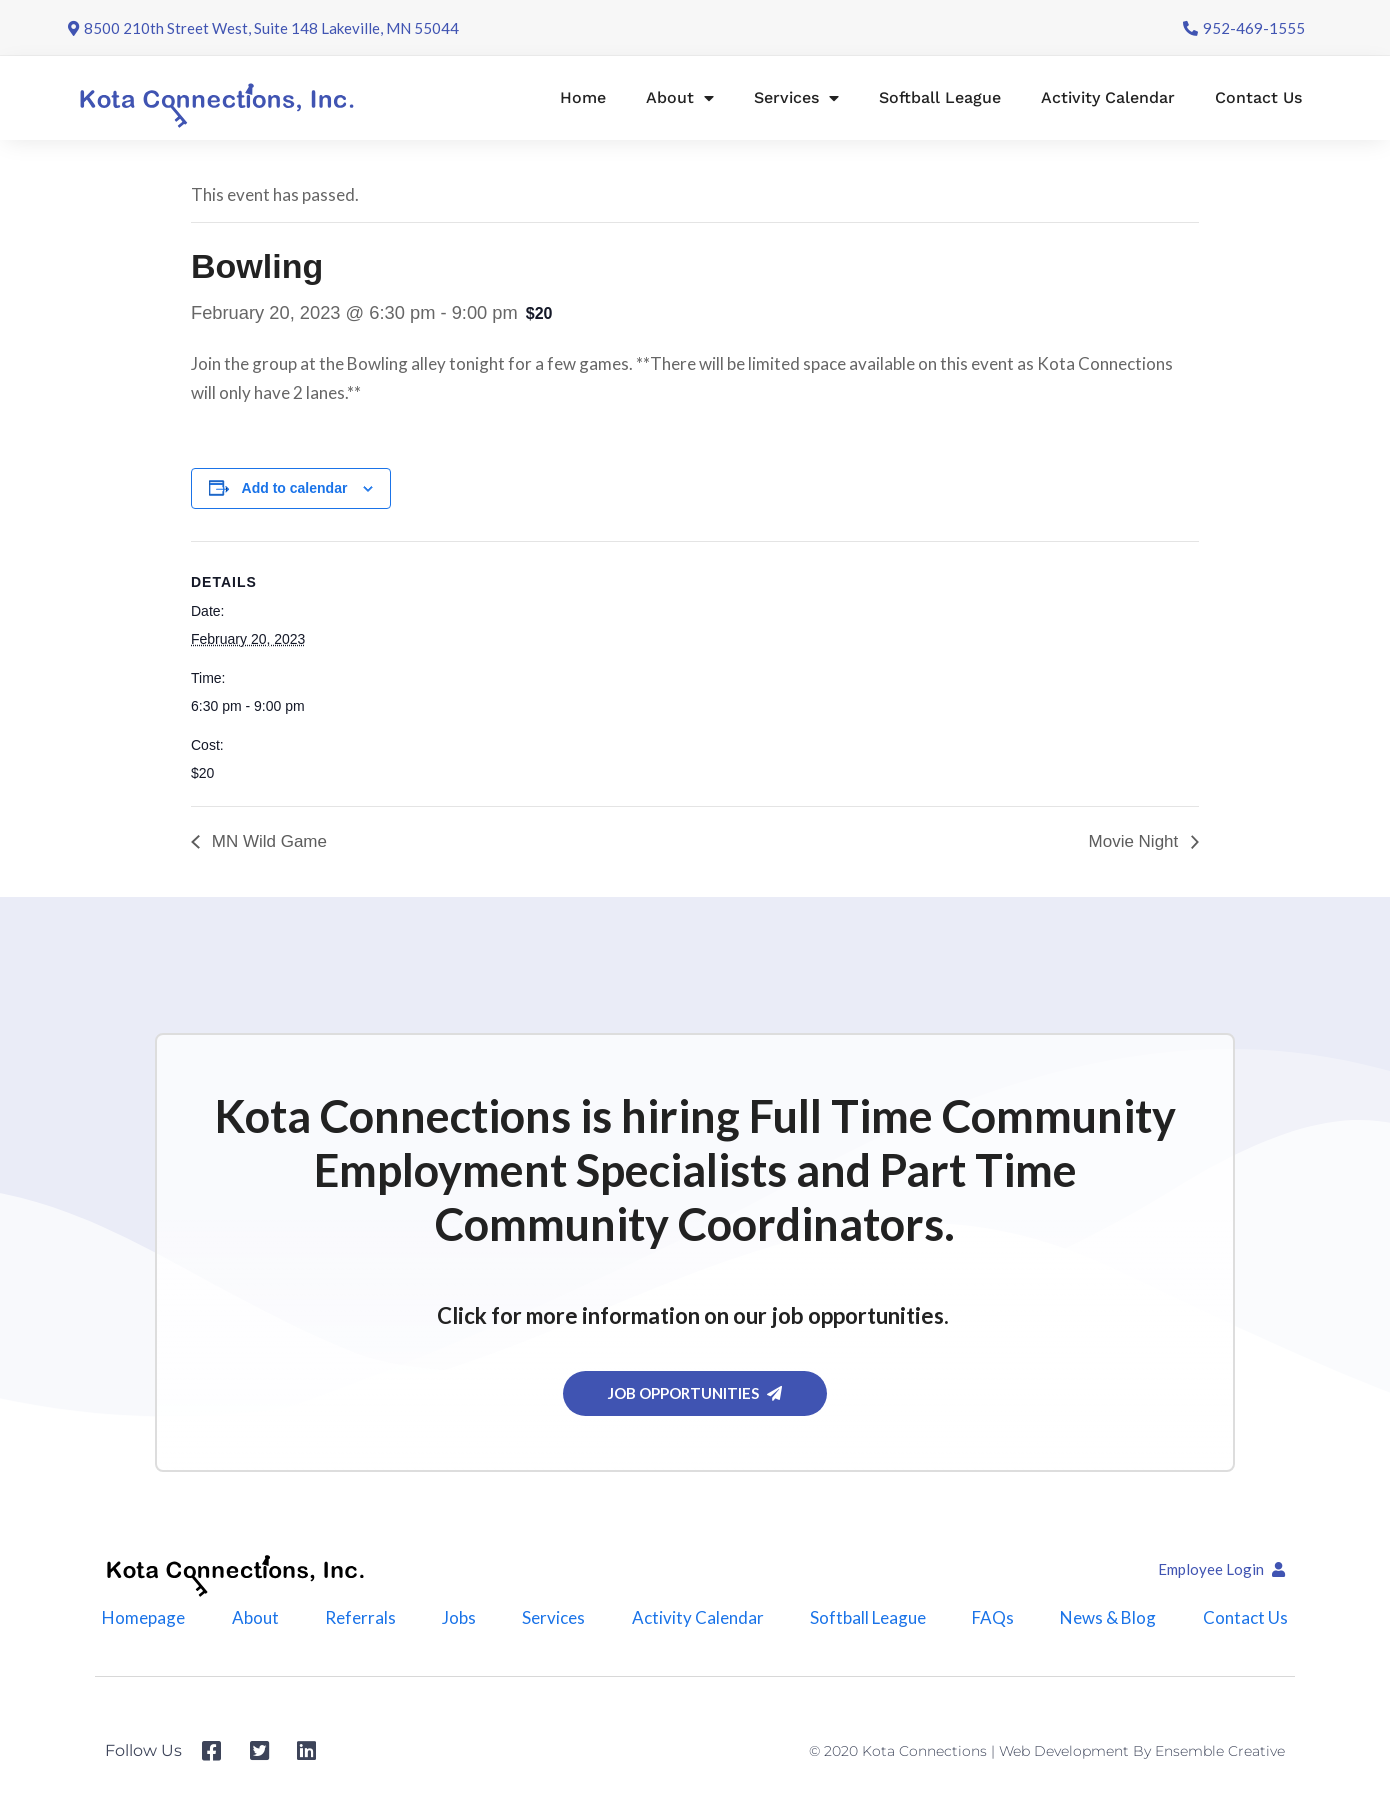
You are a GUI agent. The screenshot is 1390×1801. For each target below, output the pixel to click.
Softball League (940, 97)
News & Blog (1109, 1617)
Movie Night (1136, 841)
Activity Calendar (1108, 97)
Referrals (360, 1617)
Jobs (459, 1617)
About (680, 98)
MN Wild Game (267, 841)
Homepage (143, 1617)
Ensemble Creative (1220, 1751)
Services (796, 98)
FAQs (993, 1617)
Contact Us (1258, 97)
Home (583, 97)
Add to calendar (295, 488)
